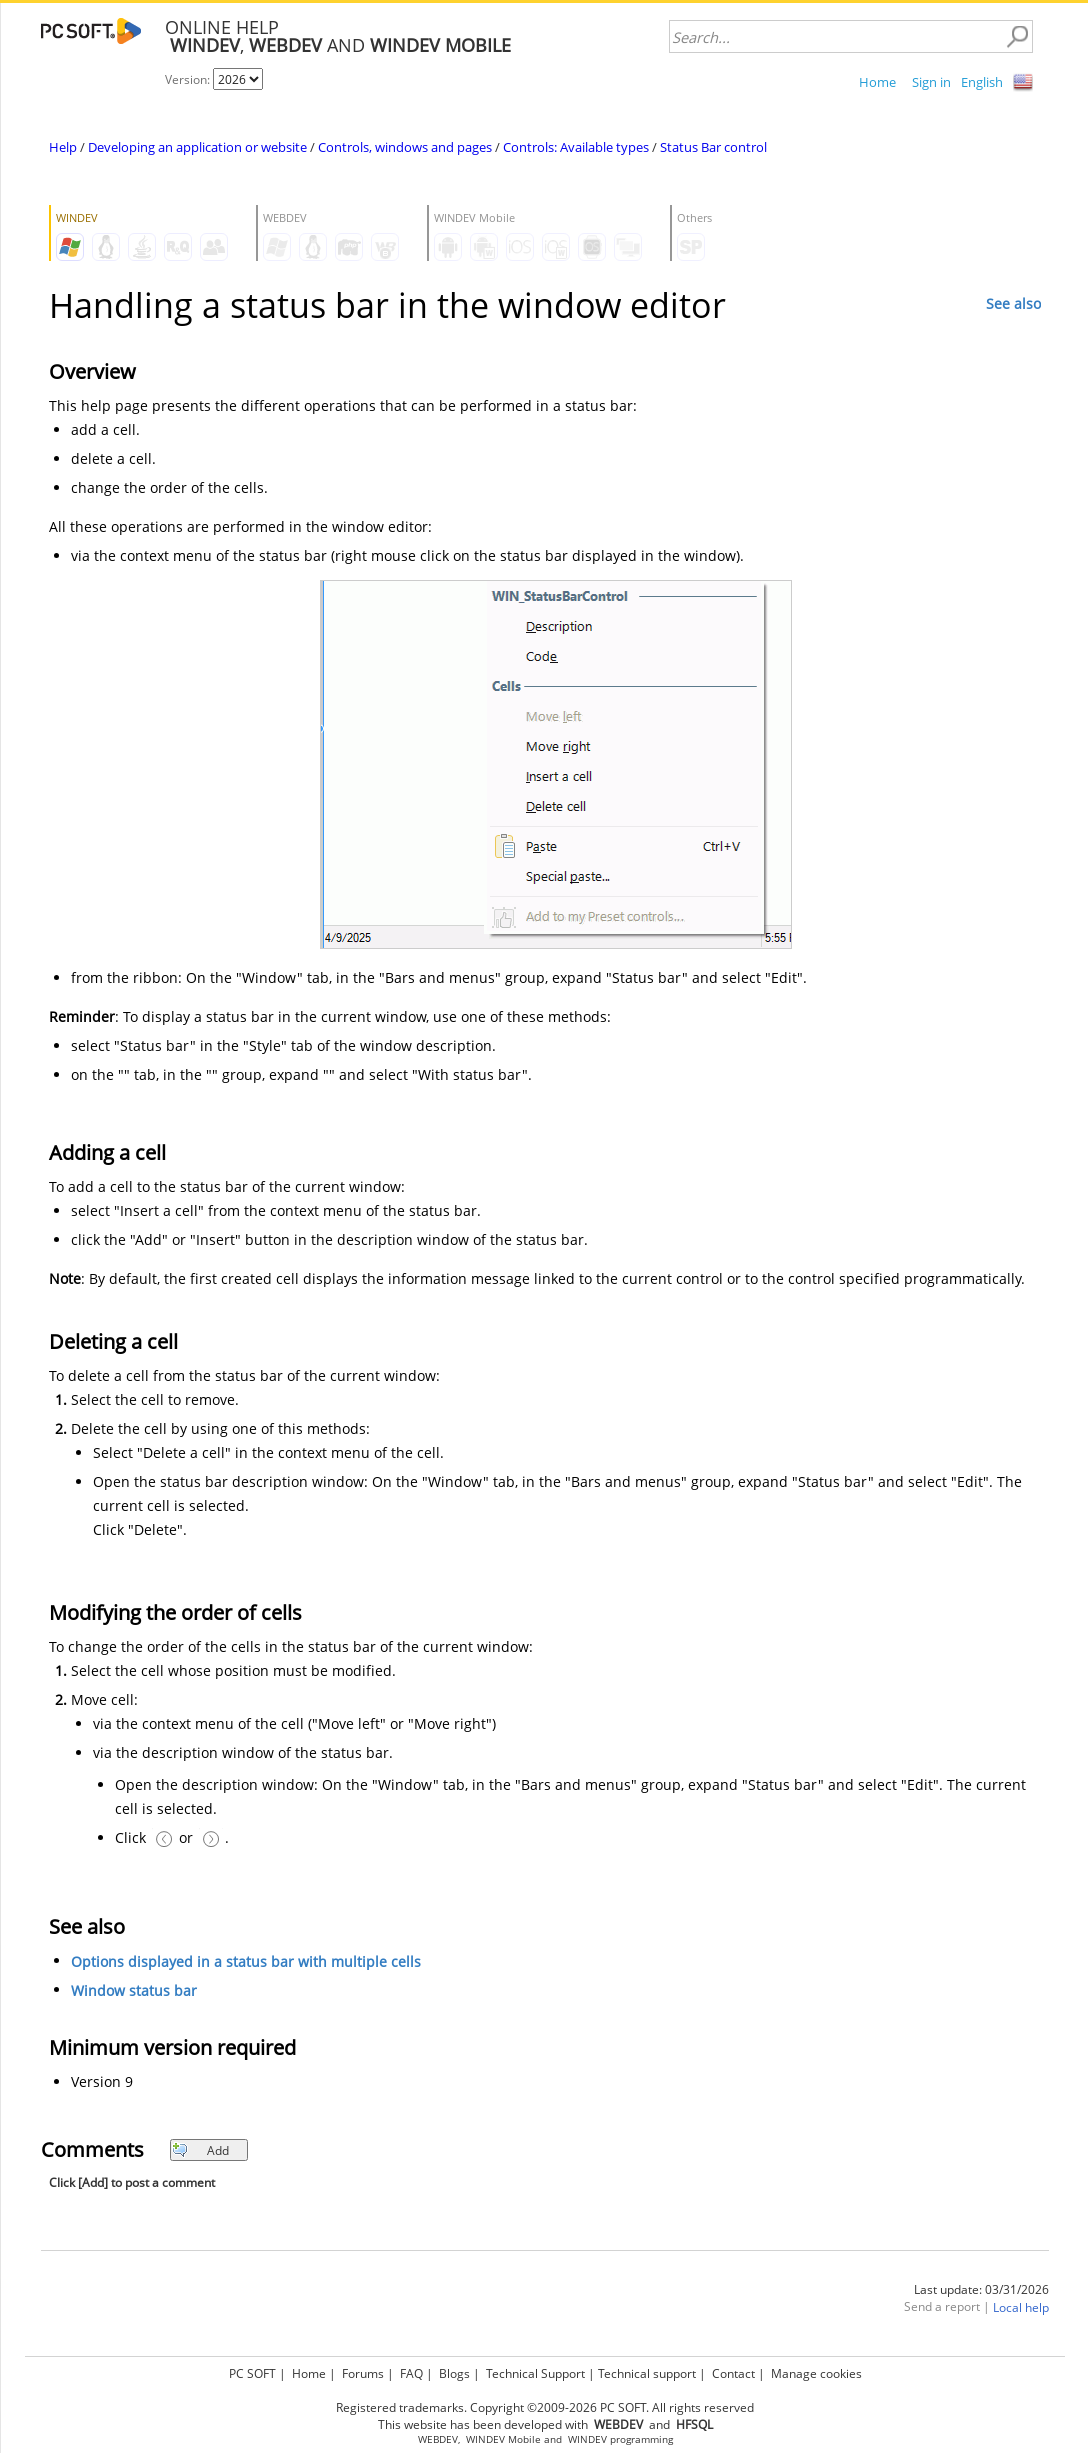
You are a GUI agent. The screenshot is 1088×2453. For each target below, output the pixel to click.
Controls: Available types (576, 147)
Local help (1021, 2308)
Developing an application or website (197, 147)
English (982, 82)
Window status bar (134, 1991)
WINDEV (587, 2439)
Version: (189, 79)
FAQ (411, 2373)
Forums (363, 2373)
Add (200, 2150)
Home (877, 82)
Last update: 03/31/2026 (981, 2289)
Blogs (454, 2373)
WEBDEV (438, 2439)
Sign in (931, 82)
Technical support (647, 2373)
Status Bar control (713, 147)
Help (63, 147)
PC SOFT (252, 2373)
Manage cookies (816, 2373)
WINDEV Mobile (503, 2439)
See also (1013, 303)
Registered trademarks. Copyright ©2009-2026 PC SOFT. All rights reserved (545, 2407)
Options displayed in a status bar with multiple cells (246, 1962)
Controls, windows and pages (405, 147)
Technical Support (535, 2373)
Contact (733, 2373)
